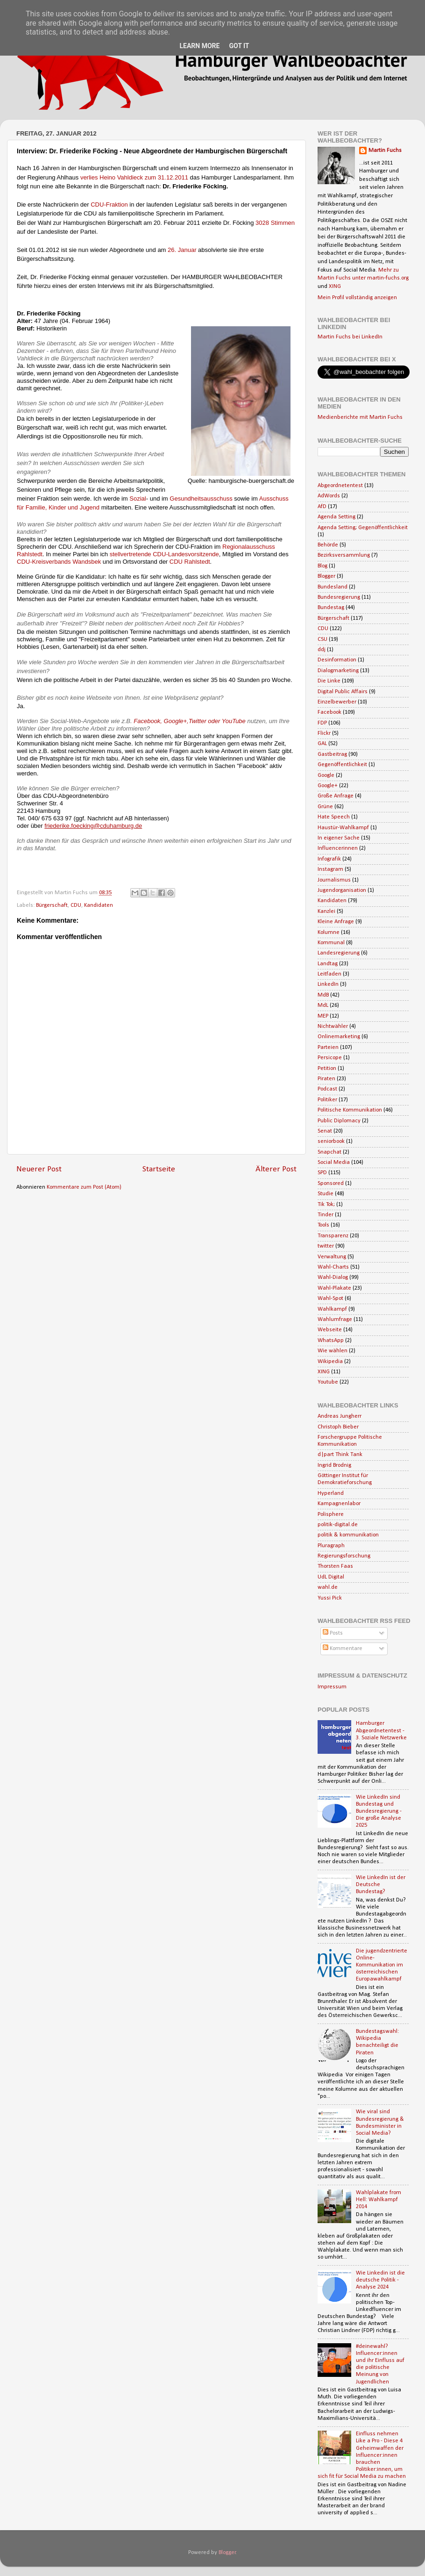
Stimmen (283, 222)
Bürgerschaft (52, 905)
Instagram (330, 869)
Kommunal (331, 943)
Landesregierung (339, 953)
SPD (322, 1173)
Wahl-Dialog (333, 1277)
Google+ (328, 786)
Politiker (327, 1100)
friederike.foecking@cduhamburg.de (93, 825)
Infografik (329, 859)
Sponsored (331, 1183)
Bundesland (332, 587)
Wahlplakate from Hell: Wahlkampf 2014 (378, 2200)
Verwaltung (332, 1257)
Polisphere (331, 1514)
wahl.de (328, 1587)
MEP (323, 1016)
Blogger (326, 576)
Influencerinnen (338, 848)
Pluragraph (331, 1546)
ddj (322, 650)
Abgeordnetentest (340, 485)
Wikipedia (330, 1361)
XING (335, 286)
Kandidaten (98, 905)
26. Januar (182, 249)
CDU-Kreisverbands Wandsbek (59, 561)
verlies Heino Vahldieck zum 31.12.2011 (134, 177)
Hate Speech (334, 817)
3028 (263, 222)
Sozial (137, 498)
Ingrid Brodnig (334, 1465)
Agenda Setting (336, 517)
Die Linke (329, 681)
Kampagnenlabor (339, 1504)
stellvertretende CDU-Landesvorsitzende (164, 554)
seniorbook (331, 1141)
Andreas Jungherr (339, 1416)
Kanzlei (326, 911)
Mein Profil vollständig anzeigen (357, 298)
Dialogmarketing (338, 671)
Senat (325, 1131)
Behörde (328, 545)
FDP (322, 723)
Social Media (334, 1162)
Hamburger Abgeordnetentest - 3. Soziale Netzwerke (381, 1730)
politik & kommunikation (348, 1535)
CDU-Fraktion (109, 204)
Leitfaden (329, 974)
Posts (333, 1633)
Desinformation (337, 660)
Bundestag (331, 607)
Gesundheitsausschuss (201, 498)
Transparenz (333, 1236)
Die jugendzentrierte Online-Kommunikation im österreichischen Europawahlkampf (381, 1965)
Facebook (329, 712)
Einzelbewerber (337, 702)
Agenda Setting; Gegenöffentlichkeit (363, 528)
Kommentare (342, 1648)
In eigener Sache (339, 838)
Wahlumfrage (335, 1319)
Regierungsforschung (344, 1556)
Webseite (330, 1330)
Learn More (199, 46)
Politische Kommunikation (350, 1110)
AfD (322, 506)
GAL (322, 743)
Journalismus (334, 880)
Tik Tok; (326, 1204)
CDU (76, 905)
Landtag (328, 964)
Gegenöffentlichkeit (342, 765)
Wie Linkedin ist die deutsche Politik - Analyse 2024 (380, 2280)
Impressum (332, 1687)
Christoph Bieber (338, 1427)
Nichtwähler (333, 1026)
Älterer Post (276, 1169)
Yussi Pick (330, 1598)
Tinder (325, 1215)
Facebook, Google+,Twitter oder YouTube (190, 721)
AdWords (329, 496)
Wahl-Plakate (334, 1288)
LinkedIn (328, 984)
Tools (323, 1225)
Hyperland (331, 1493)
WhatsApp (331, 1340)
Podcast (327, 1089)
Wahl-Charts (333, 1267)
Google (326, 775)
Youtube (328, 1382)
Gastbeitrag (332, 754)
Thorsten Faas (335, 1566)
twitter (326, 1246)
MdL (323, 1005)
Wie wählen (332, 1351)
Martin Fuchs (385, 150)
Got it (239, 46)
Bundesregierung (339, 597)
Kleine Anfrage (336, 922)
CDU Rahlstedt (190, 561)
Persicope (330, 1058)
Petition (327, 1068)
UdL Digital (331, 1577)
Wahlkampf (332, 1309)
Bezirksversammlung (344, 555)
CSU (322, 639)
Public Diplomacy (339, 1121)
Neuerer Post (39, 1169)
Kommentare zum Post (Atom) (84, 1187)
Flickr (324, 733)
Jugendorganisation (342, 890)
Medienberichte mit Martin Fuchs (360, 417)
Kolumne (329, 932)
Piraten (326, 1079)
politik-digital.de (338, 1525)
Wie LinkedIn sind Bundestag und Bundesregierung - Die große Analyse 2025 (379, 1811)
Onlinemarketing (339, 1037)
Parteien (328, 1047)
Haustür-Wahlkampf (343, 828)
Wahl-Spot (330, 1298)
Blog (322, 566)
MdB (323, 995)
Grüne (325, 807)
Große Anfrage (336, 796)
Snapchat (329, 1152)
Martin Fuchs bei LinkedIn (350, 337)
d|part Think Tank (340, 1454)
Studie (325, 1194)
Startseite (158, 1169)
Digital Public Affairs (343, 692)
